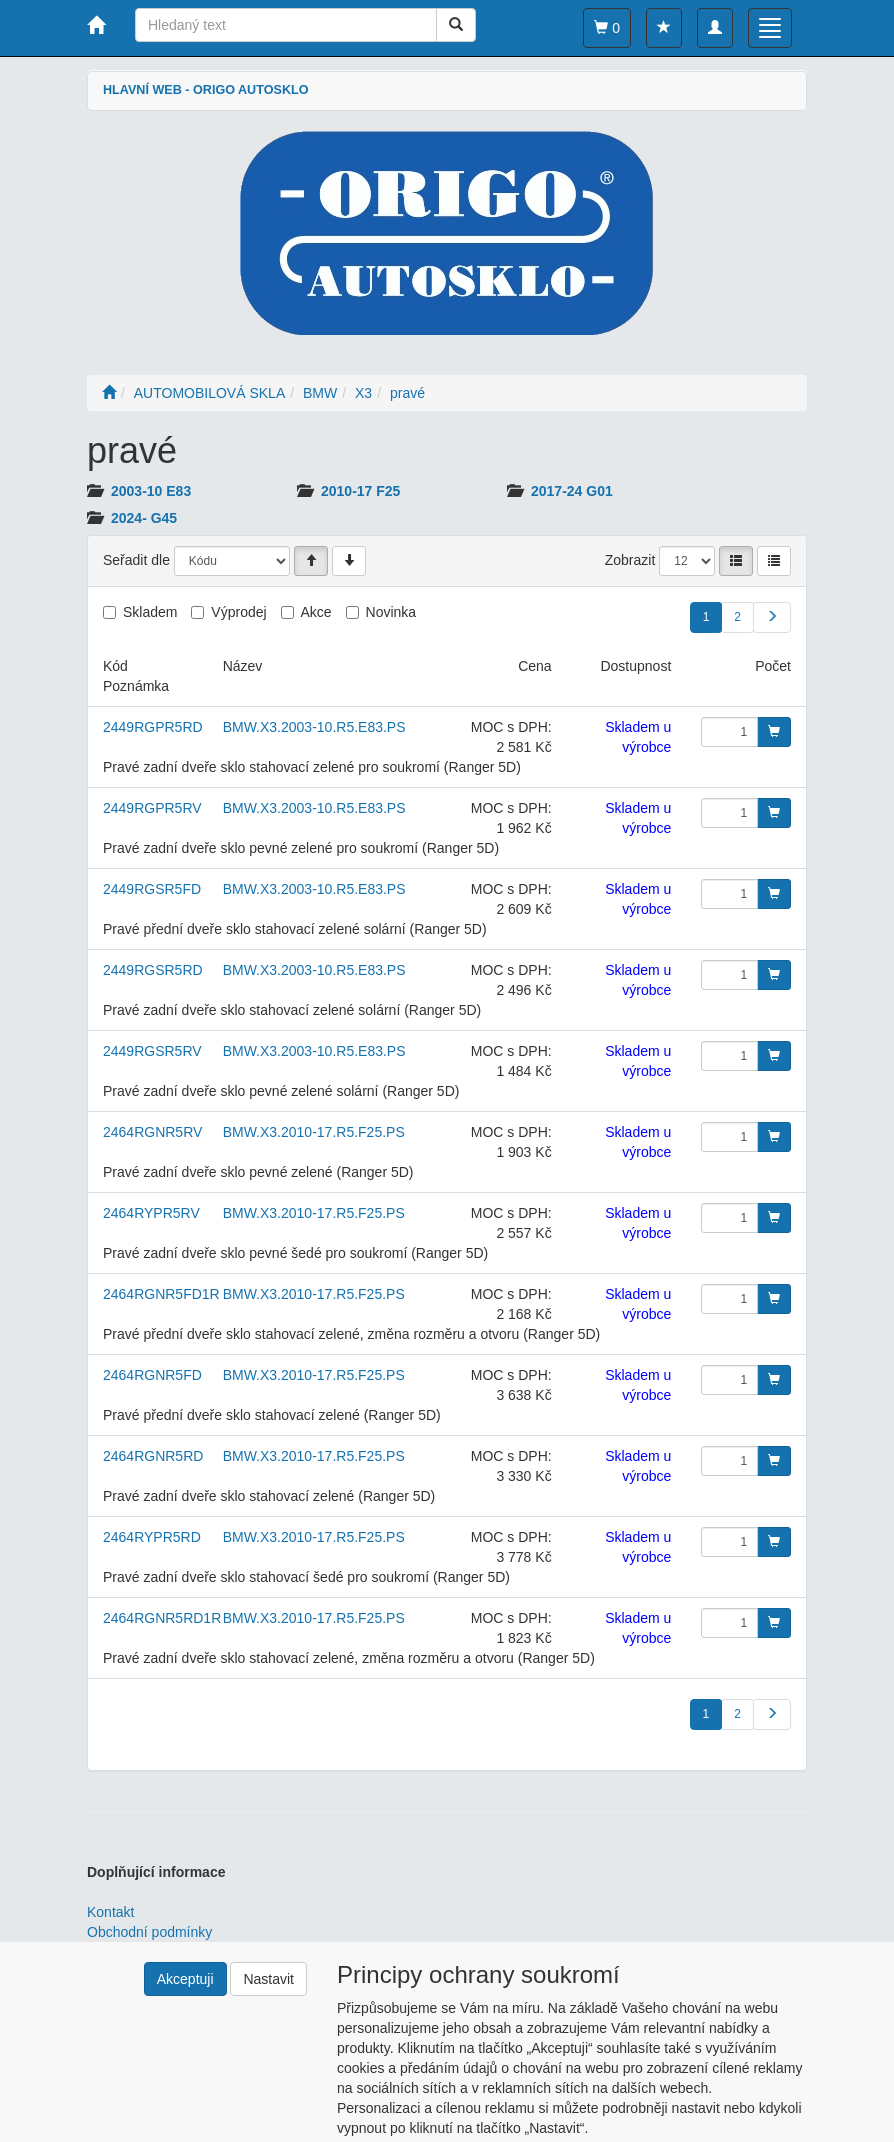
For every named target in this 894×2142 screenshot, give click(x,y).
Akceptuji (185, 1979)
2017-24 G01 (572, 491)
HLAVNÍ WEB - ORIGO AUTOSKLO (205, 90)
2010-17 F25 (360, 491)
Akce (316, 612)
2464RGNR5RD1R (162, 1618)
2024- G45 (144, 518)
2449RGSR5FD (152, 889)
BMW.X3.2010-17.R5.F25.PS (314, 1132)
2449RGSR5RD (153, 970)
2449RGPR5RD (153, 727)
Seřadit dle (136, 560)
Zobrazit (630, 560)
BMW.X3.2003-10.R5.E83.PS (314, 727)
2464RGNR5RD (153, 1456)
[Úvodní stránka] (109, 393)
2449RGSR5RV (152, 1051)
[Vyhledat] (456, 25)
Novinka (391, 612)
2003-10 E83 (151, 491)
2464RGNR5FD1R (161, 1294)
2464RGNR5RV (152, 1132)
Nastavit (268, 1979)
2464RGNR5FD (152, 1375)
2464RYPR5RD (152, 1537)
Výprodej (238, 612)
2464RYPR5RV (151, 1213)
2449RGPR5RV (152, 808)
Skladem (150, 612)
